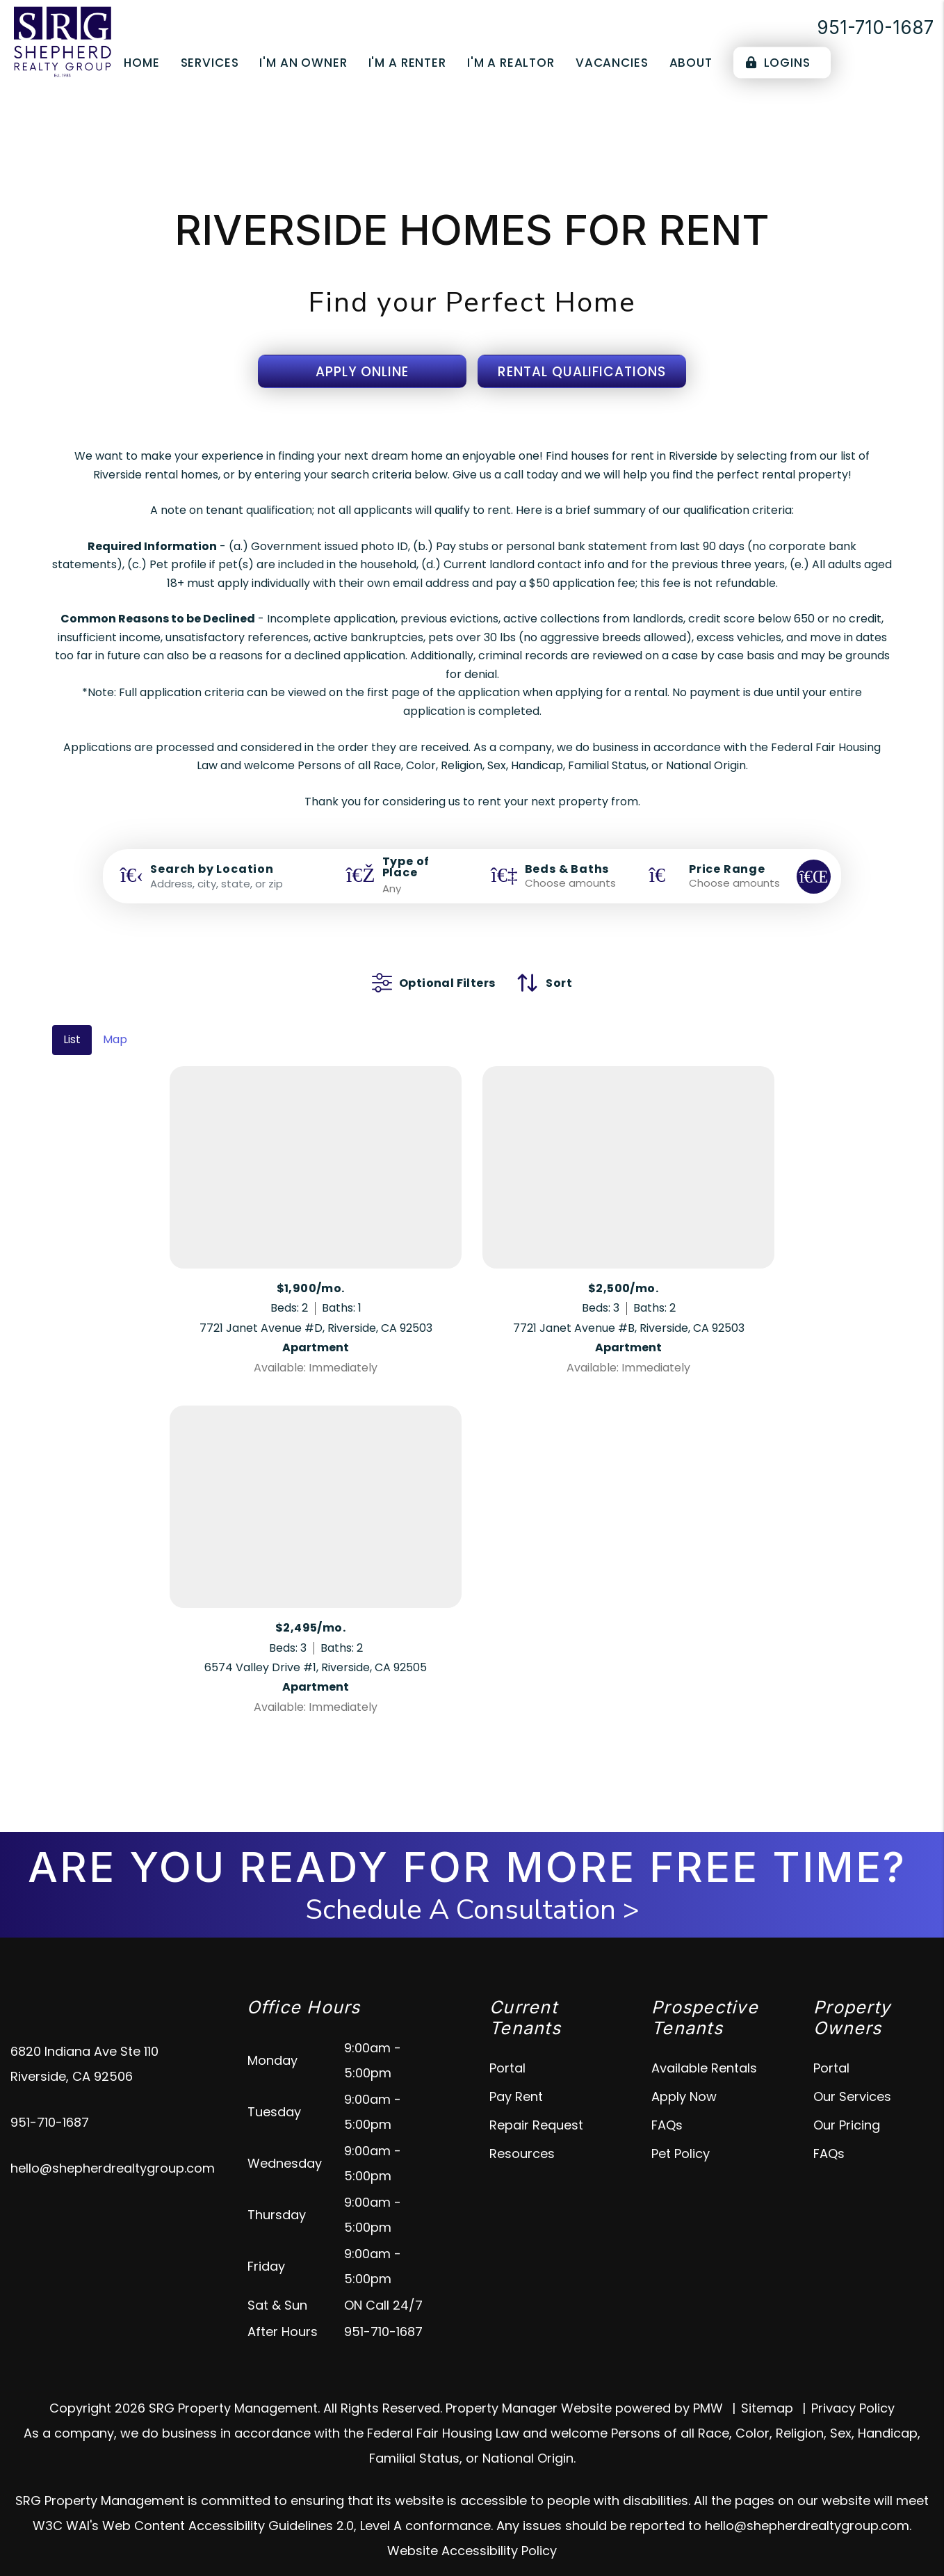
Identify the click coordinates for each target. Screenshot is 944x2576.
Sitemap (767, 2387)
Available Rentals (704, 2047)
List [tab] (72, 1019)
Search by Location (211, 869)
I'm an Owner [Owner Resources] (303, 62)
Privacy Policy (853, 2387)
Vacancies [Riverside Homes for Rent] (612, 62)
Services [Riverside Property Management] (210, 62)
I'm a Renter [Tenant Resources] (407, 62)
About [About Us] (691, 62)
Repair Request (536, 2104)
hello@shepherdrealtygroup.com (112, 2147)
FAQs (667, 2104)
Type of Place (406, 867)
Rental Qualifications (582, 372)
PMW (708, 2387)
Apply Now (684, 2075)
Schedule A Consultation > (472, 1889)
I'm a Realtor (511, 62)
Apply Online (362, 372)
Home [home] (141, 62)
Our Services (852, 2075)
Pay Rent (516, 2075)
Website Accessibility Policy (472, 2529)
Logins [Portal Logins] (778, 62)
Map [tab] (115, 1019)
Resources (522, 2132)
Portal (507, 2047)
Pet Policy (680, 2132)
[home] (62, 41)
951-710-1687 (875, 27)
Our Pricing (846, 2104)
